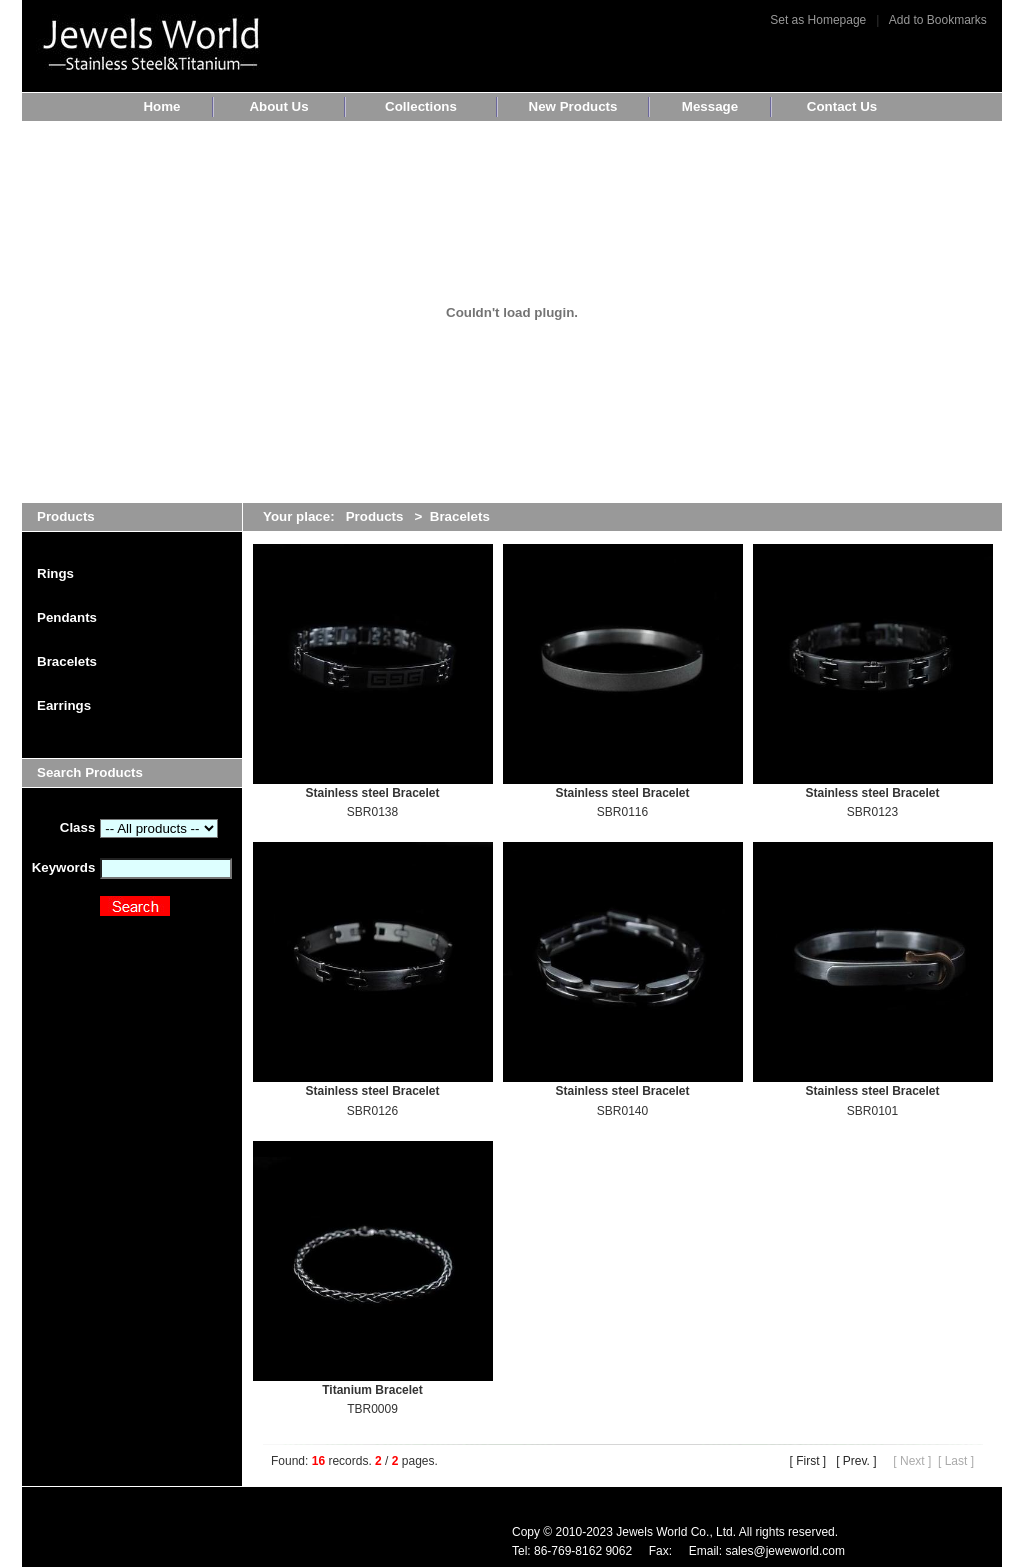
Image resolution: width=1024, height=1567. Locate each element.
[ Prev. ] (856, 1461)
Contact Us (842, 106)
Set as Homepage (818, 20)
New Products (573, 106)
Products (375, 516)
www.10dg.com (128, 1542)
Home (161, 106)
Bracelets (460, 516)
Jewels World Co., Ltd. (676, 1532)
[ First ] (807, 1461)
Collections (421, 106)
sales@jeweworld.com (785, 1551)
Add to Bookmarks (938, 20)
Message (710, 106)
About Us (278, 106)
